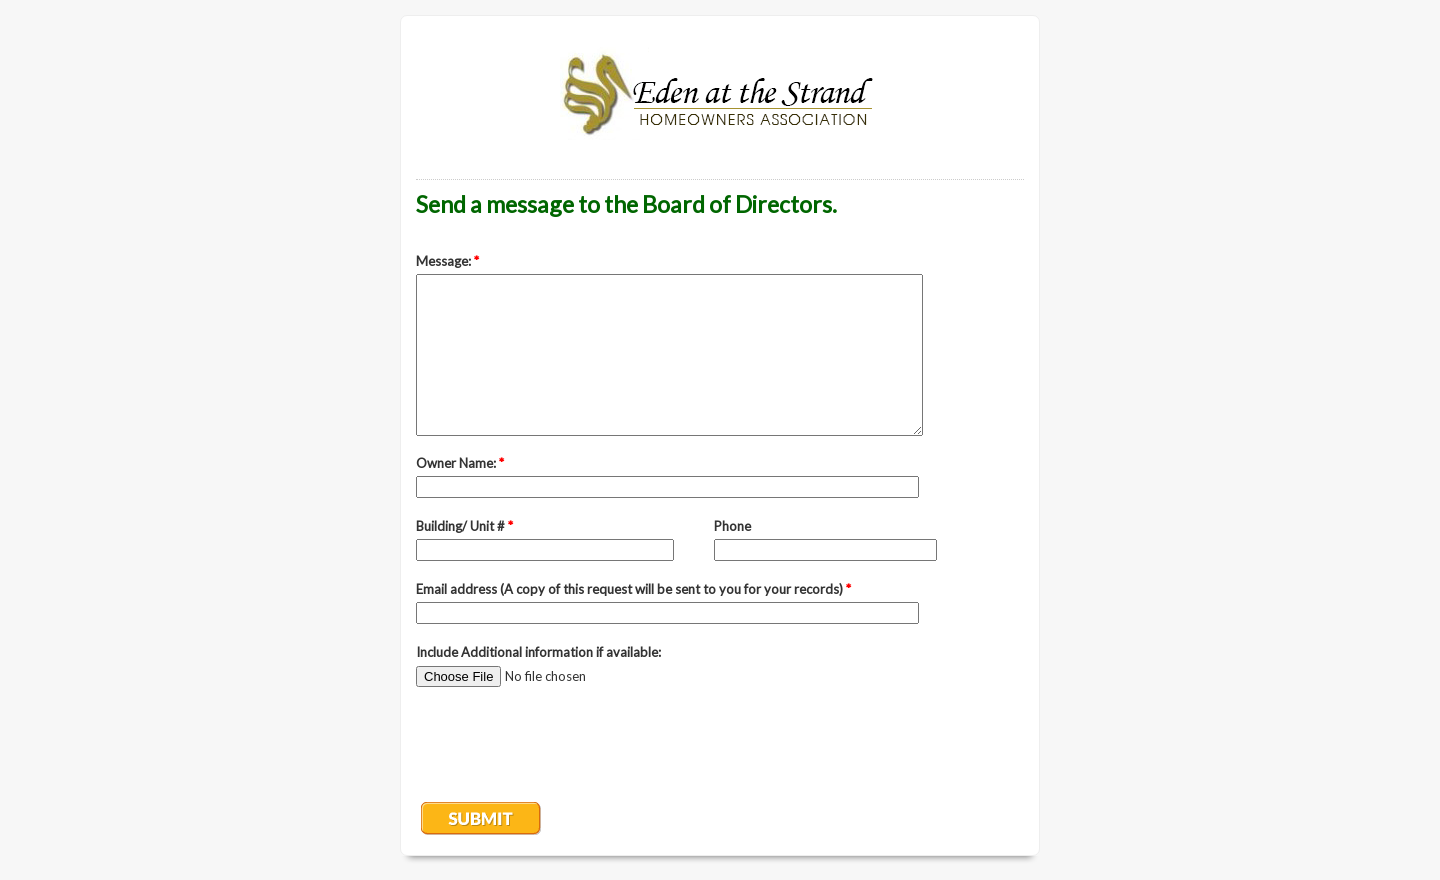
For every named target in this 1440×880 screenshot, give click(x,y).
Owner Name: (460, 463)
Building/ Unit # (464, 526)
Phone (732, 526)
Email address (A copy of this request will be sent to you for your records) (633, 589)
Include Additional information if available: (538, 652)
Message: (447, 261)
